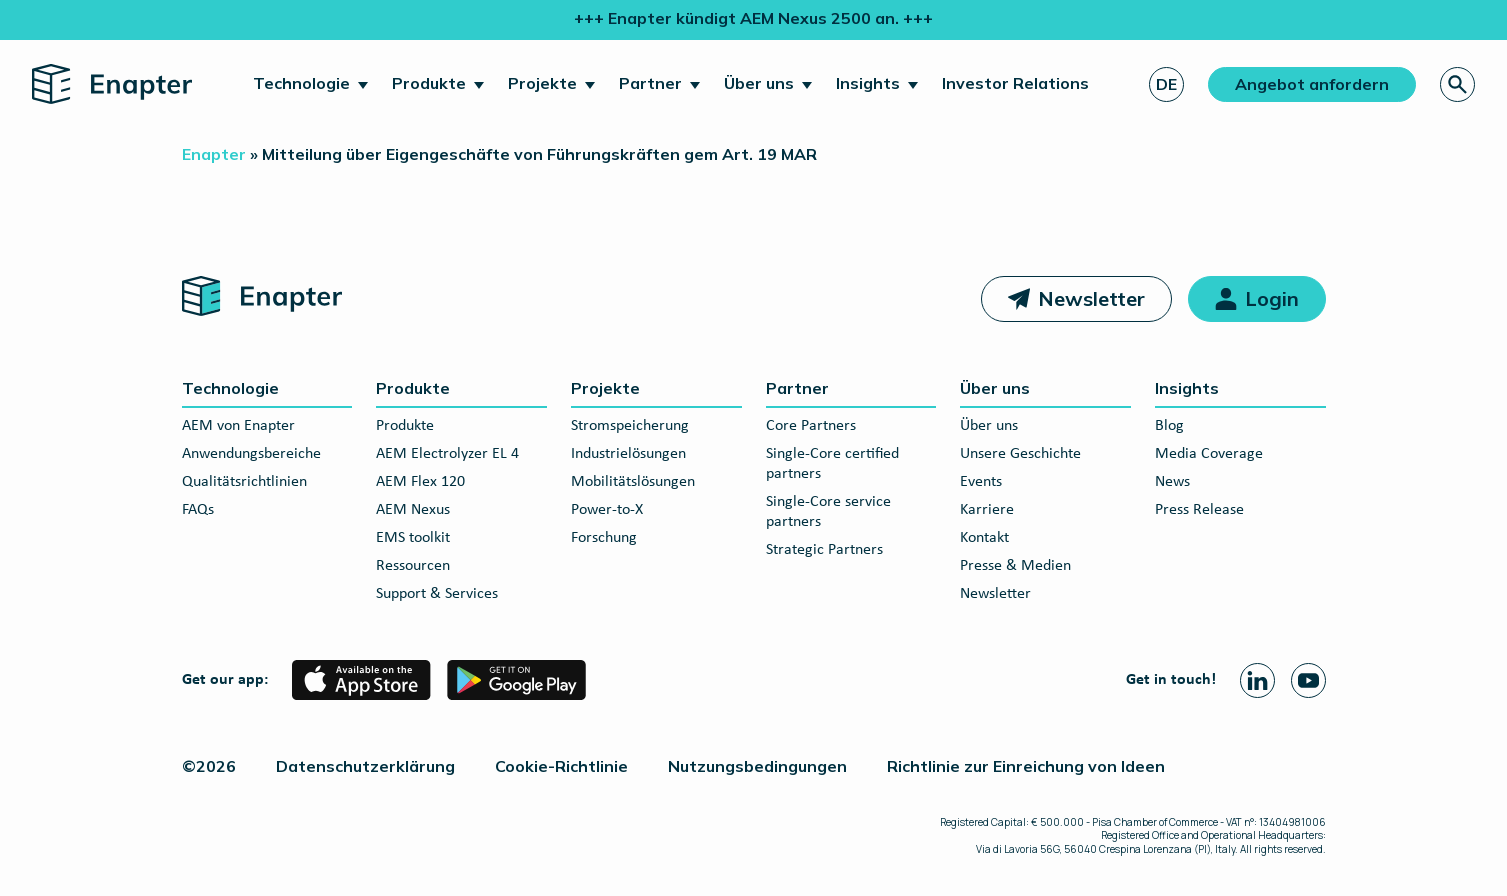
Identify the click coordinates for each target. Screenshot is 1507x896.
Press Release (1199, 510)
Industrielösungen (628, 454)
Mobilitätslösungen (633, 482)
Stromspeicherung (630, 426)
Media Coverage (1209, 454)
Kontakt (984, 538)
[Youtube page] (1308, 680)
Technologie (301, 83)
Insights (868, 83)
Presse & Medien (1015, 566)
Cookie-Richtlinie (561, 766)
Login (1272, 298)
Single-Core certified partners (832, 464)
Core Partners (811, 426)
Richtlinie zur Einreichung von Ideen (1026, 766)
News (1172, 482)
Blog (1169, 426)
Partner (650, 83)
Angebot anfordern (1312, 84)
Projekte (542, 83)
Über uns (759, 83)
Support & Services (437, 594)
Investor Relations (1015, 83)
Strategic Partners (824, 550)
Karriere (987, 510)
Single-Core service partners (828, 512)
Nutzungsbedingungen (757, 766)
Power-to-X (607, 510)
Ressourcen (413, 566)
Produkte (429, 83)
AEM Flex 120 (420, 482)
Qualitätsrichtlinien (244, 482)
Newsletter (1091, 298)
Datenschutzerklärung (365, 766)
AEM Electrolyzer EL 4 (447, 454)
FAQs (198, 510)
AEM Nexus (413, 510)
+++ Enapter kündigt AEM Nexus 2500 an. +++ (753, 18)
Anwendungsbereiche (251, 454)
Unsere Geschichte (1020, 454)
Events (981, 482)
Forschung (604, 538)
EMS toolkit (413, 538)
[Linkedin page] (1257, 680)
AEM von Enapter (238, 426)
